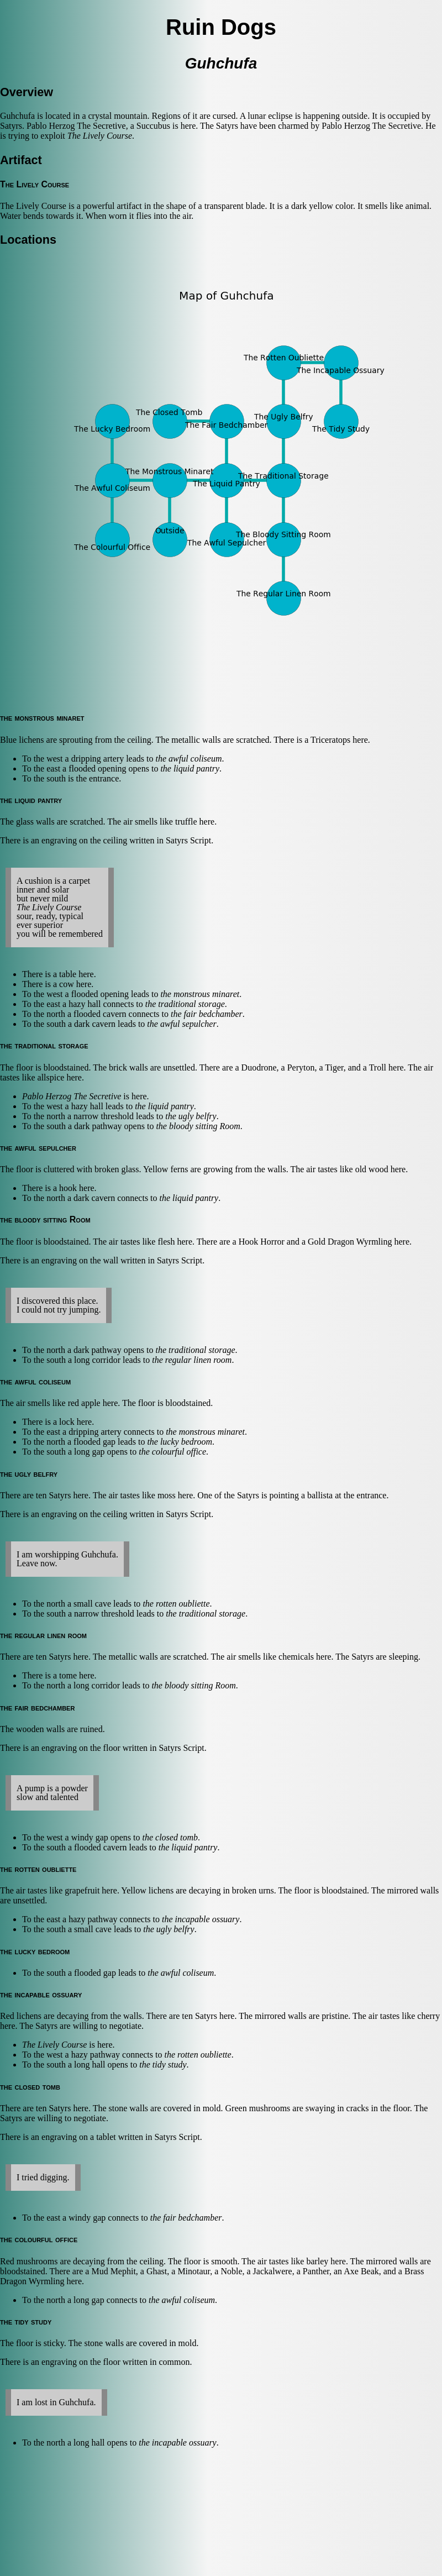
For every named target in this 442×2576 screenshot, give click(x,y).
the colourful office (172, 1451)
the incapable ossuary (200, 1919)
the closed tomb (170, 1837)
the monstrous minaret (199, 994)
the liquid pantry (189, 768)
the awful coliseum (188, 758)
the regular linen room (191, 1360)
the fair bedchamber (207, 1014)
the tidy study (162, 2064)
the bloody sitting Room (198, 1126)
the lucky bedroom (179, 1441)
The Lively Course (99, 135)
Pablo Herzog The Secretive (71, 1096)
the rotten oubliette (176, 1603)
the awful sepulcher (181, 1024)
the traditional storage (185, 1004)
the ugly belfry (190, 1116)
